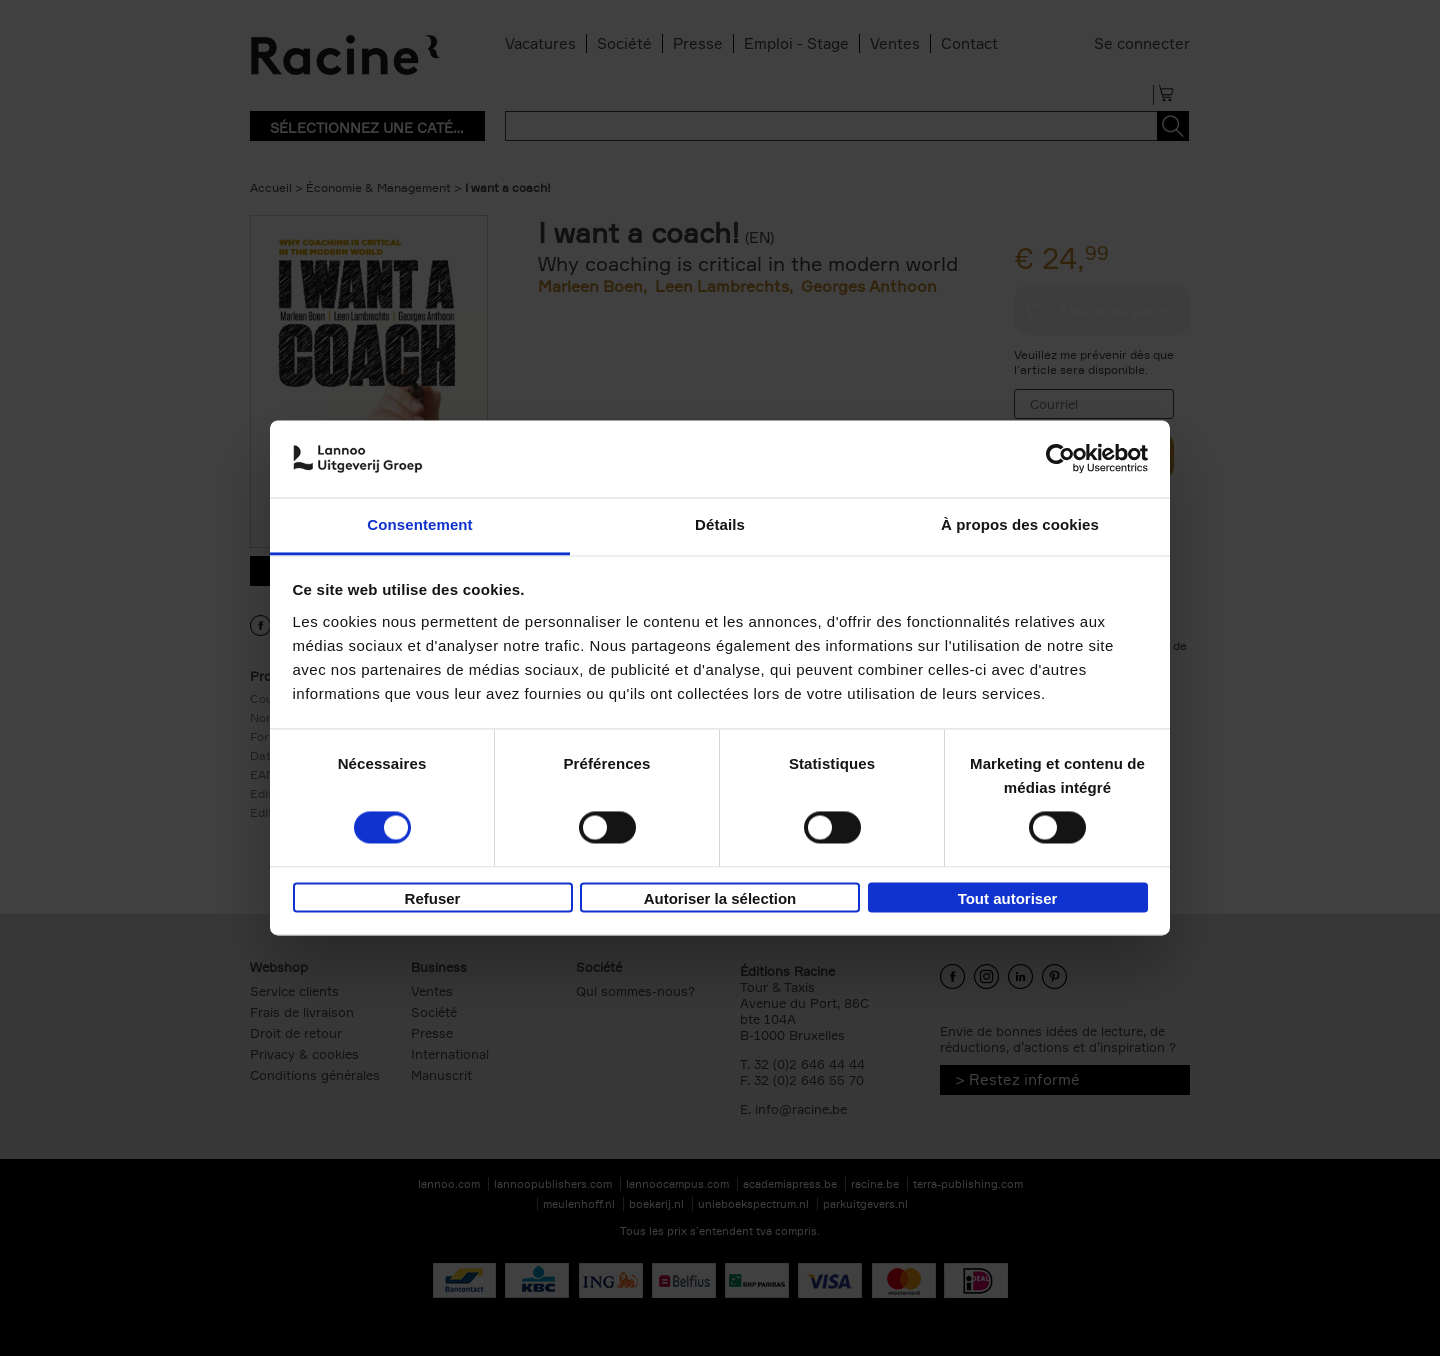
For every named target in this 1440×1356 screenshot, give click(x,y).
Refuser (433, 898)
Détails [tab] (720, 524)
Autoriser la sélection (720, 898)
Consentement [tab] (419, 524)
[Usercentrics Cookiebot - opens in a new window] (1060, 459)
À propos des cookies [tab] (1020, 524)
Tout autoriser (1008, 898)
